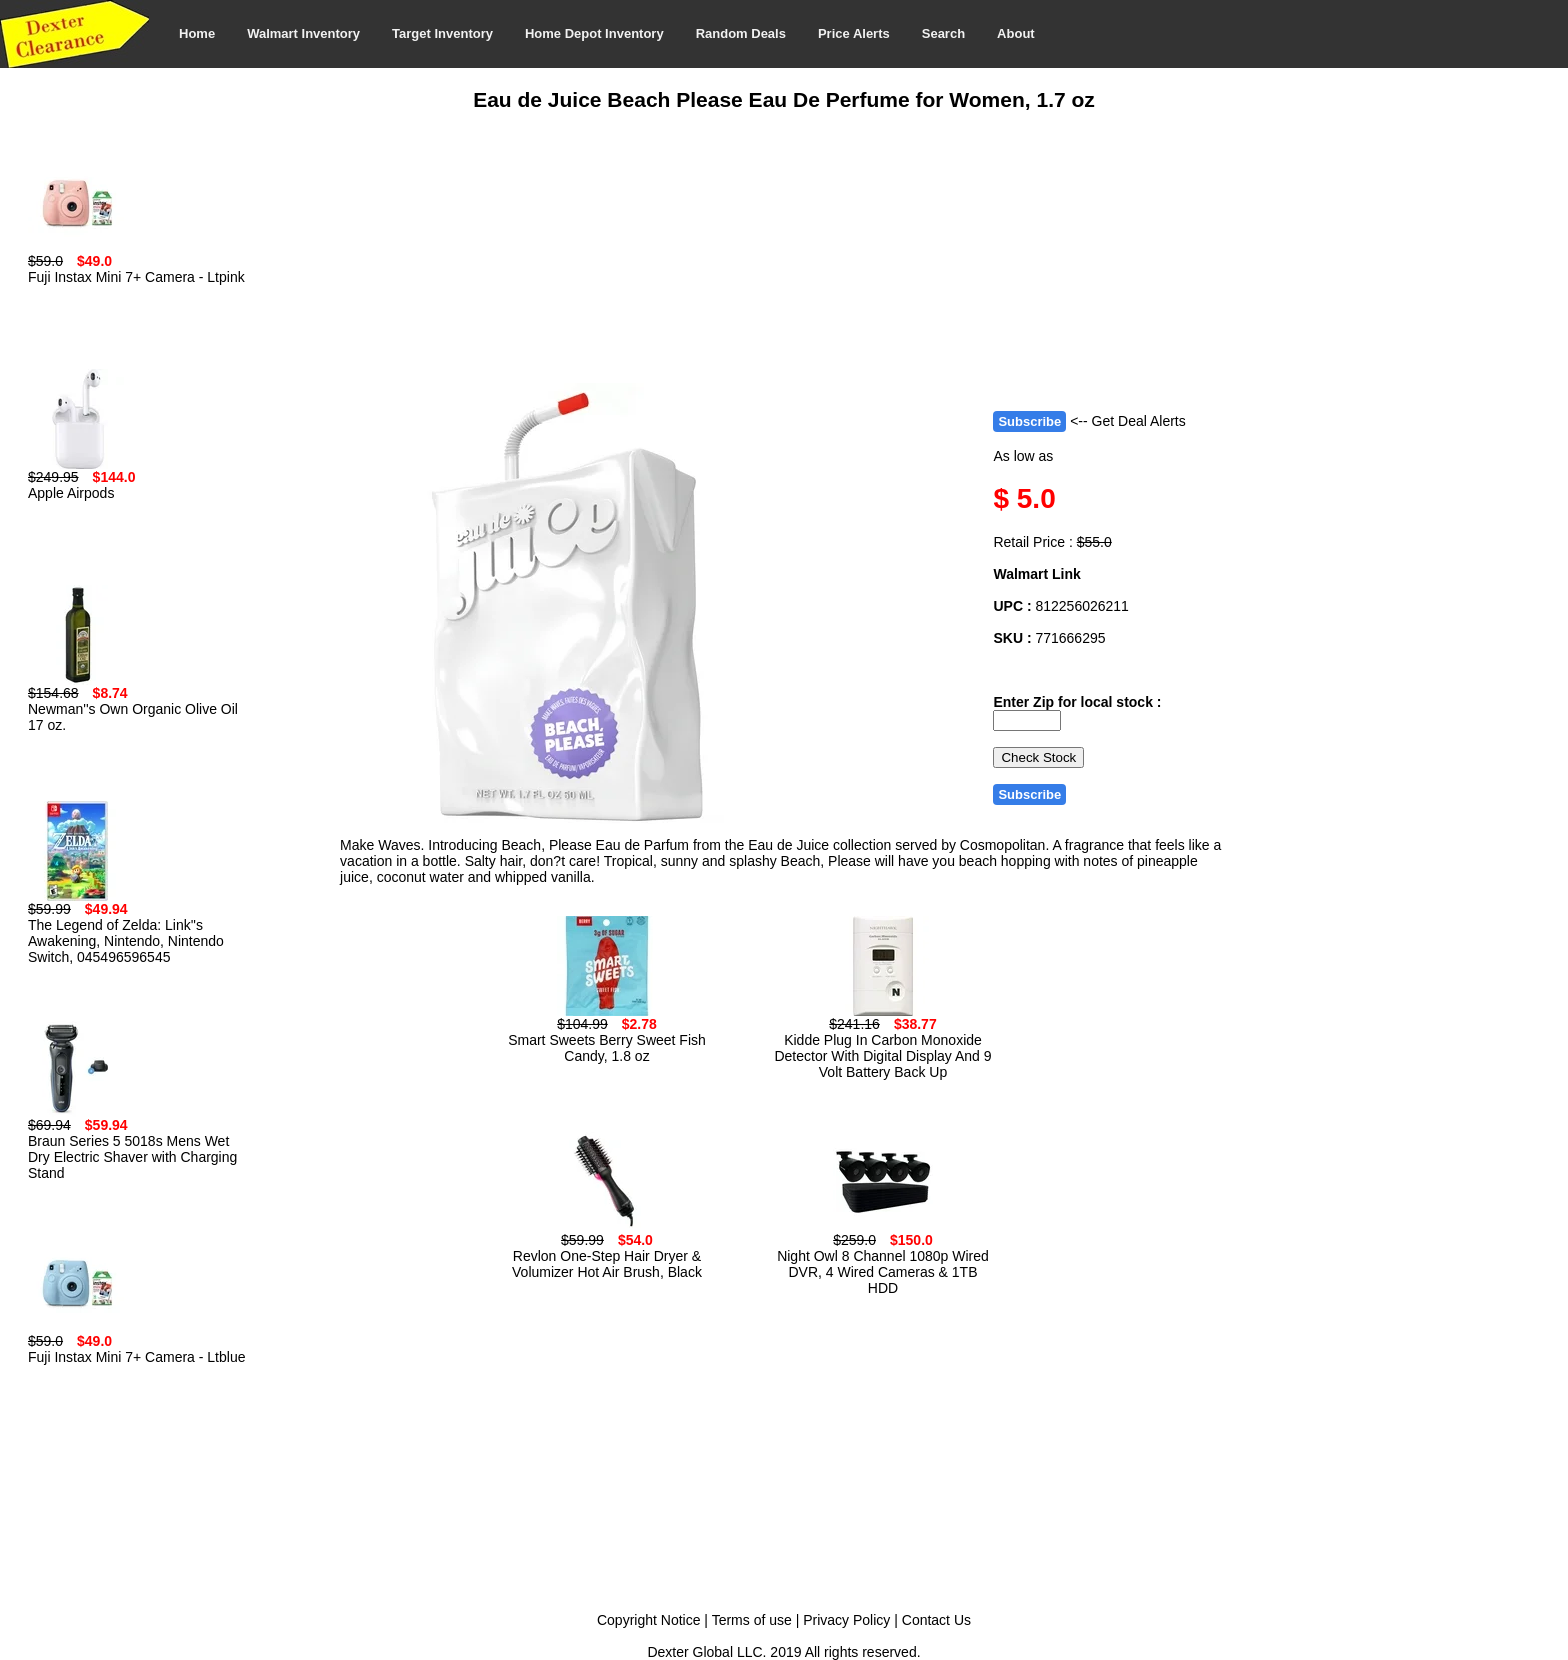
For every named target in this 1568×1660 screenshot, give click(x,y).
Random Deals (741, 33)
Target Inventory (442, 33)
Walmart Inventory (303, 33)
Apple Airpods (71, 493)
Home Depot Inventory (594, 33)
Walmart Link (1036, 574)
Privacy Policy (846, 1620)
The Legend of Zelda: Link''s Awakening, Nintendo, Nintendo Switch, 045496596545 (126, 941)
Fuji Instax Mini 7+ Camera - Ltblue (136, 1357)
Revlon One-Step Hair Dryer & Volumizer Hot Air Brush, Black (607, 1264)
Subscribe (1029, 421)
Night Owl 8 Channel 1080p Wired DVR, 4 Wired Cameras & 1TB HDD (883, 1272)
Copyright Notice (649, 1620)
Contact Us (936, 1620)
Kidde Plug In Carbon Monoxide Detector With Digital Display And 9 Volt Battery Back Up (882, 1056)
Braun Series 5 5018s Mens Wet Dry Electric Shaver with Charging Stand (132, 1157)
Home (197, 33)
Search (943, 33)
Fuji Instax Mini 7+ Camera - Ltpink (136, 277)
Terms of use (752, 1620)
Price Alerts (854, 33)
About (1016, 33)
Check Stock (1038, 757)
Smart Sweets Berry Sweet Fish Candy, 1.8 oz (607, 1048)
